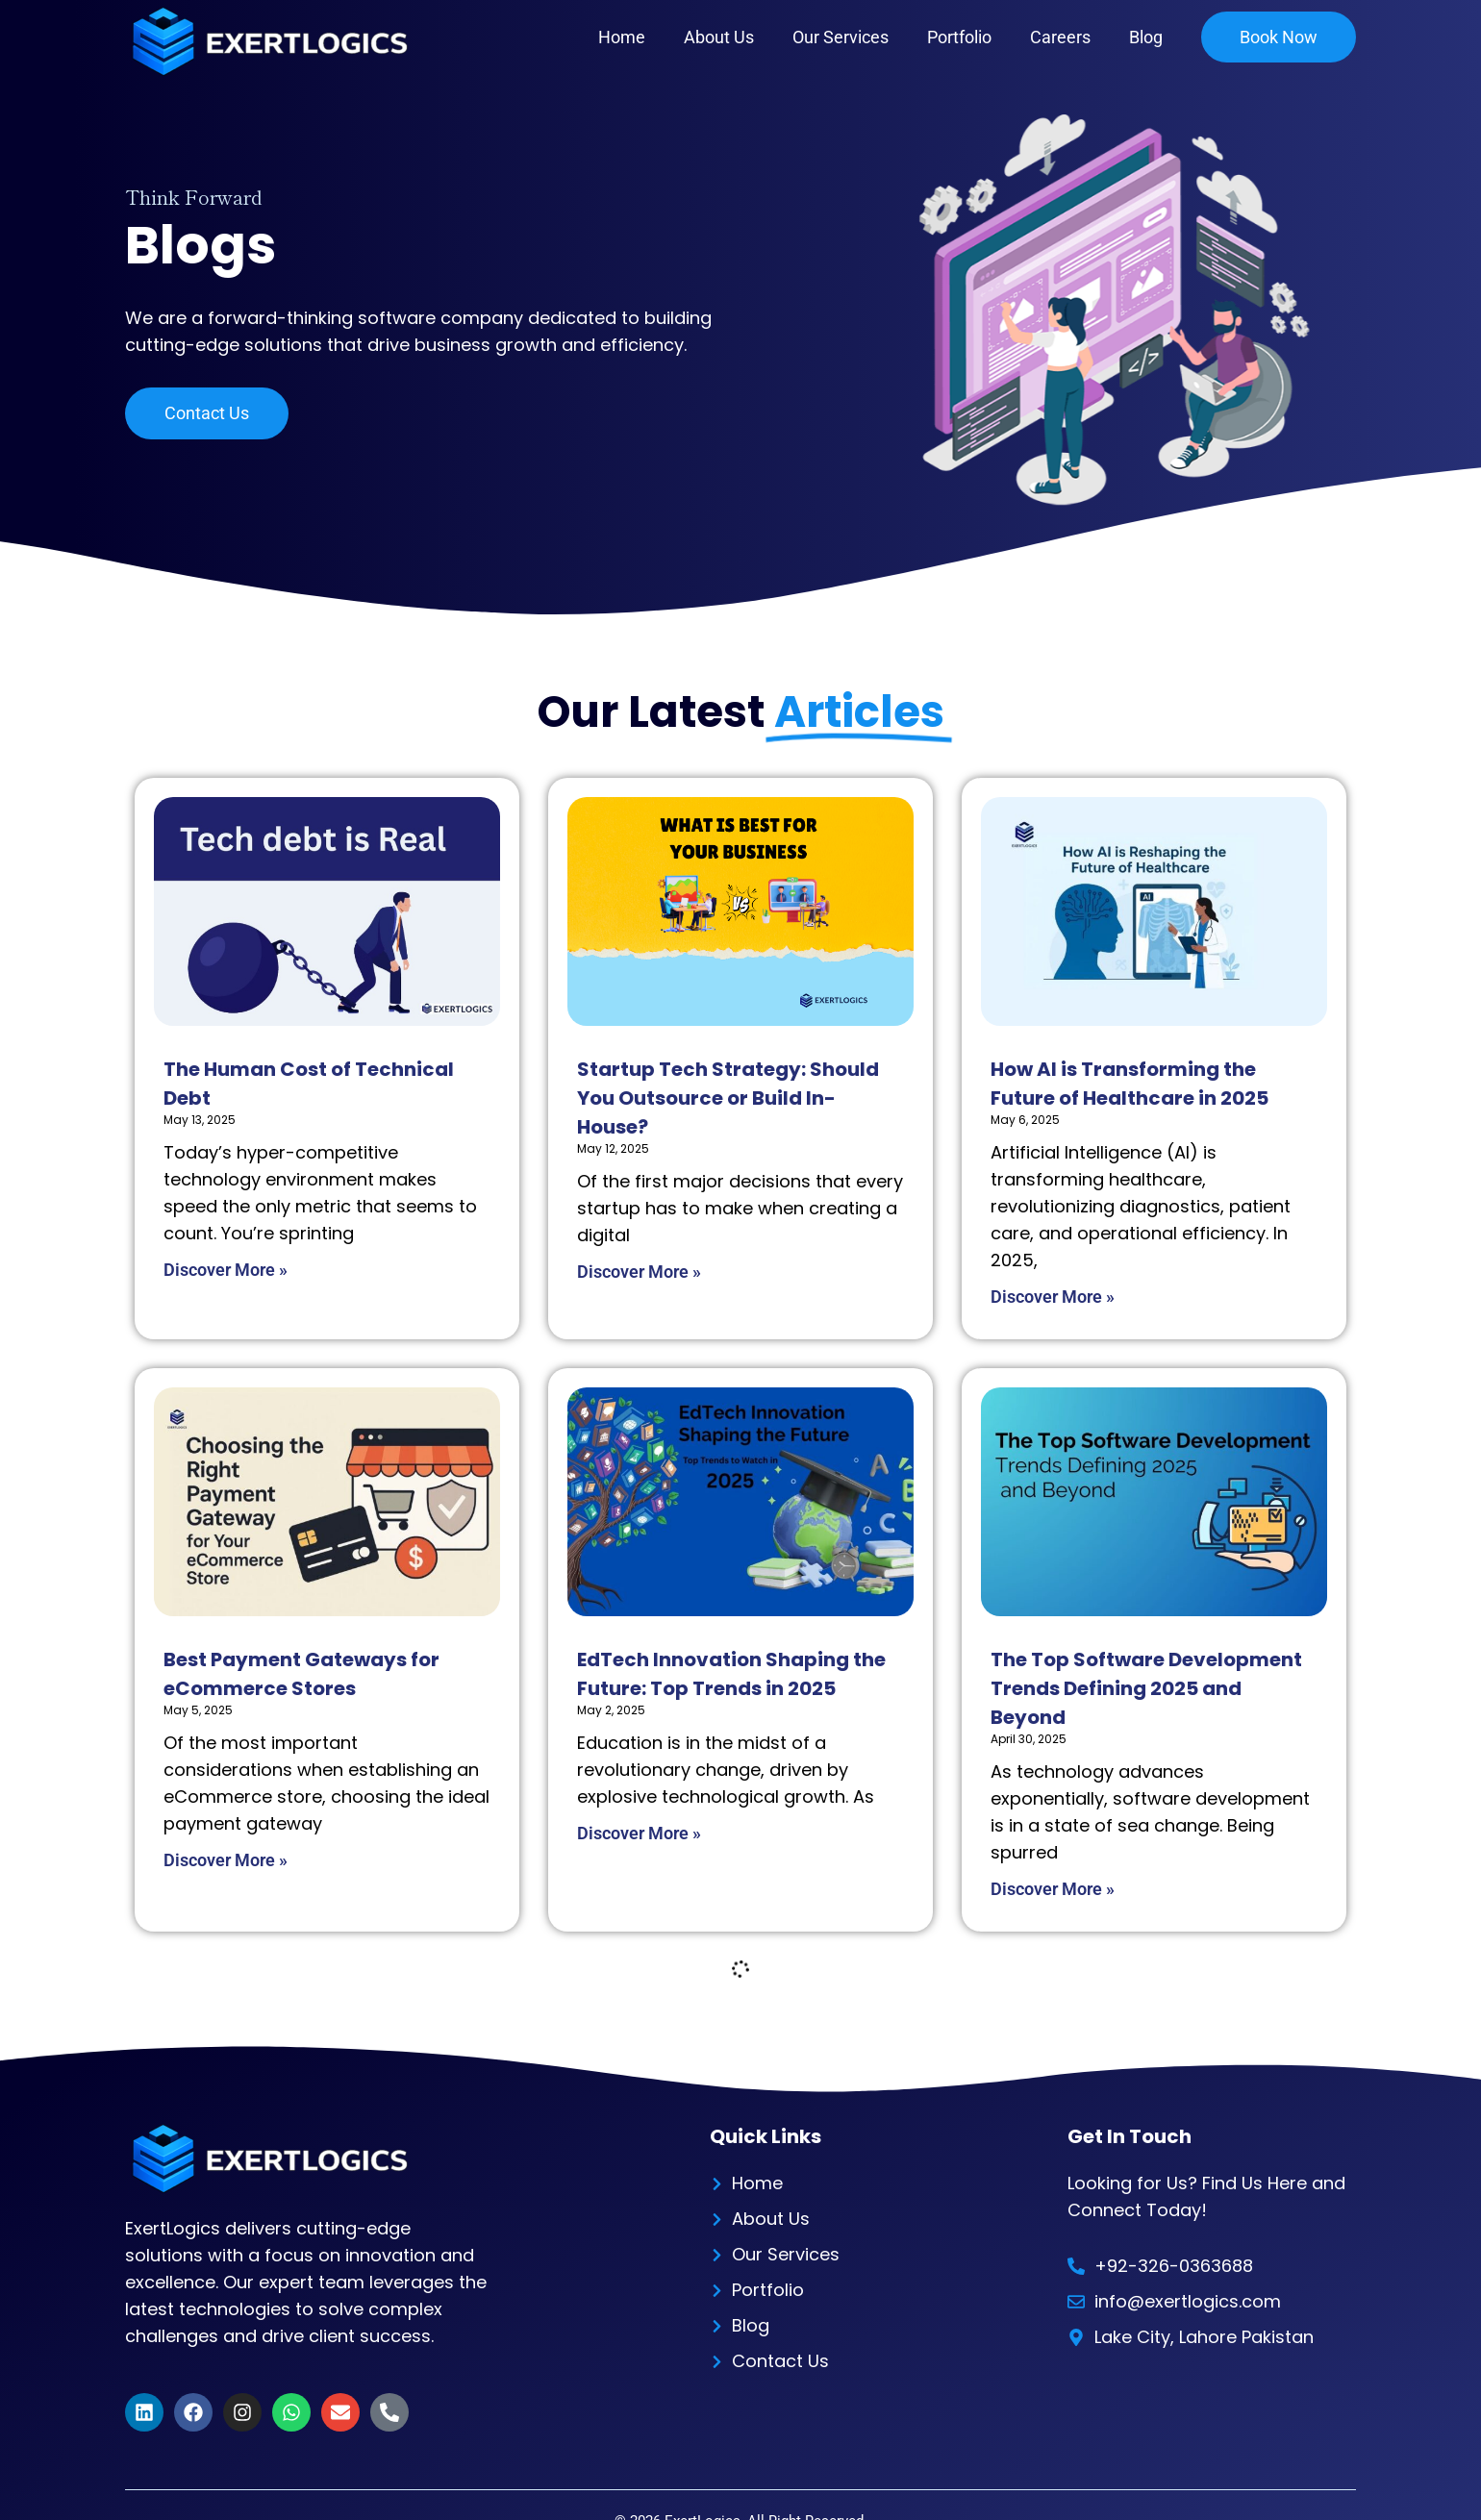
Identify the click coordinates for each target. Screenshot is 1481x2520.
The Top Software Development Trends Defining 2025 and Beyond (1146, 1688)
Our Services (840, 37)
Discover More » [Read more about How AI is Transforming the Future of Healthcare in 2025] (1053, 1296)
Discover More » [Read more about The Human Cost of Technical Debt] (225, 1270)
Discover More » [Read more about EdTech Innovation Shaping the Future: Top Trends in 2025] (639, 1833)
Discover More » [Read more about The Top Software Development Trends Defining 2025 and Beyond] (1053, 1889)
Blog (1146, 37)
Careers (1060, 37)
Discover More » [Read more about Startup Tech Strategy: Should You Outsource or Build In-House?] (639, 1271)
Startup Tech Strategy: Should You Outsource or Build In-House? (728, 1098)
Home (621, 37)
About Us (719, 37)
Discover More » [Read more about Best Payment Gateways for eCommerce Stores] (225, 1860)
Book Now (1279, 37)
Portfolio (959, 37)
